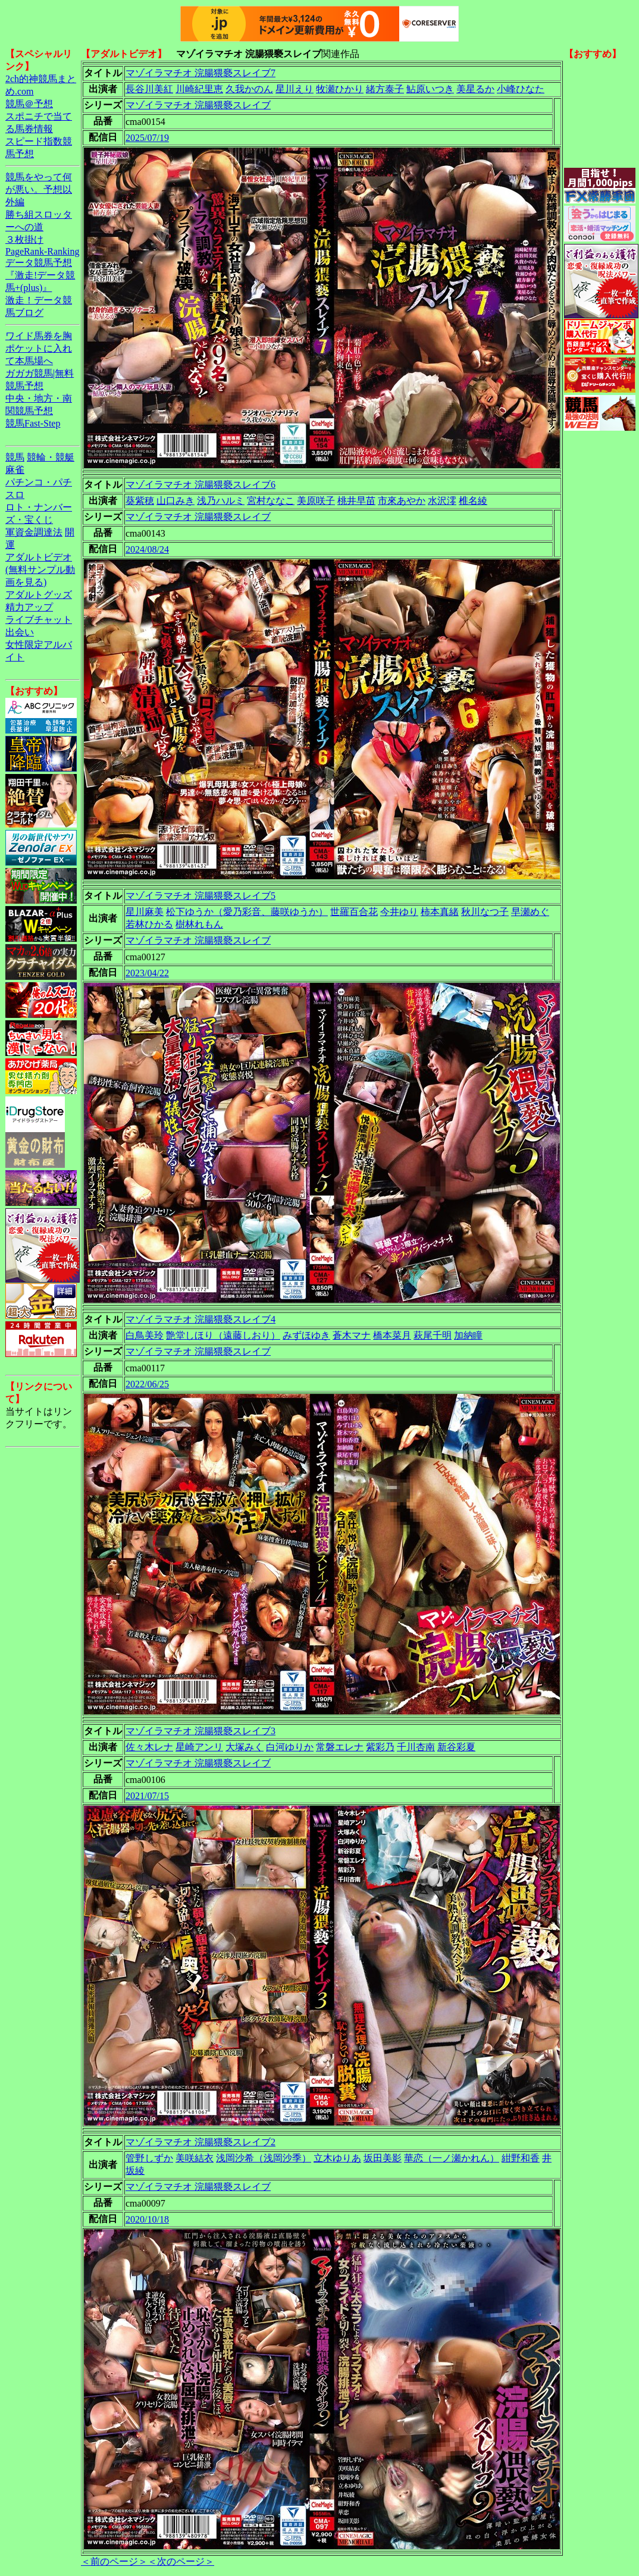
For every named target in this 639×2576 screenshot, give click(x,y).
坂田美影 (383, 2158)
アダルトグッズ (38, 595)
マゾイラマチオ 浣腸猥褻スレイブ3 (200, 1731)
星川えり (294, 89)
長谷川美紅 (149, 89)
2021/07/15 (147, 1796)
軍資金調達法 (33, 532)
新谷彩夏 (456, 1747)
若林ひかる (149, 924)
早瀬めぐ (530, 912)
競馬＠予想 (29, 104)
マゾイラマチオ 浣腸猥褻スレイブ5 (200, 896)
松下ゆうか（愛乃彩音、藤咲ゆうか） (247, 912)
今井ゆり (399, 912)
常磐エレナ (340, 1747)
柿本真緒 (440, 912)
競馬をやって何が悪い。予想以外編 (38, 189)
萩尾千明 (433, 1335)
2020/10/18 (147, 2219)
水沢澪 (442, 501)
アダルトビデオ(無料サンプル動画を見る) (40, 569)
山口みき (175, 501)
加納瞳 (468, 1335)
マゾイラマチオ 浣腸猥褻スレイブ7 (200, 73)
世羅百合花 (354, 912)
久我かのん (249, 89)
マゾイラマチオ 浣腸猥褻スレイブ (198, 105)
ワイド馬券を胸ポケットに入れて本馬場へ (38, 348)
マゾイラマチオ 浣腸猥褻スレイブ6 (200, 485)
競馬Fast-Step (32, 423)
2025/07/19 (147, 138)
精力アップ (29, 607)
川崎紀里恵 (199, 89)
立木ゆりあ (337, 2158)
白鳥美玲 (145, 1335)
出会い (19, 632)
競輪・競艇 (50, 457)
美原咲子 (316, 501)
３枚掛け (24, 239)
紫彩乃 (380, 1747)
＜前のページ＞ (114, 2561)
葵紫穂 (140, 501)
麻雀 (14, 470)
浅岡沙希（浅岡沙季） (263, 2158)
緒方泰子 (385, 89)
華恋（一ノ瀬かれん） (451, 2158)
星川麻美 (145, 912)
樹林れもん (199, 924)
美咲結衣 (195, 2158)
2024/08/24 (147, 549)
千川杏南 (416, 1747)
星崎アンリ (199, 1747)
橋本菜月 (392, 1335)
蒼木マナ (352, 1335)
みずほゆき (306, 1335)
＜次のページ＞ (181, 2561)
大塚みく (244, 1747)
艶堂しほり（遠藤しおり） (223, 1335)
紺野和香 (521, 2158)
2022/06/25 (147, 1384)
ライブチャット (38, 620)
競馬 (14, 457)
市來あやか (401, 501)
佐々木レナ (149, 1747)
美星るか (475, 89)
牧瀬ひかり (340, 89)
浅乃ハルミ (221, 501)
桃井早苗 (356, 501)
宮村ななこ (271, 501)
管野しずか (149, 2158)
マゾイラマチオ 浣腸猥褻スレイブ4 (200, 1319)
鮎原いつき (430, 89)
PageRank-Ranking (42, 251)
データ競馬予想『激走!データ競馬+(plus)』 (40, 275)
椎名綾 (473, 501)
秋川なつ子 (485, 912)
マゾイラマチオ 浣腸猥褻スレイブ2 (200, 2142)
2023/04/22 (147, 973)
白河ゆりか (290, 1747)
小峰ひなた (520, 89)
